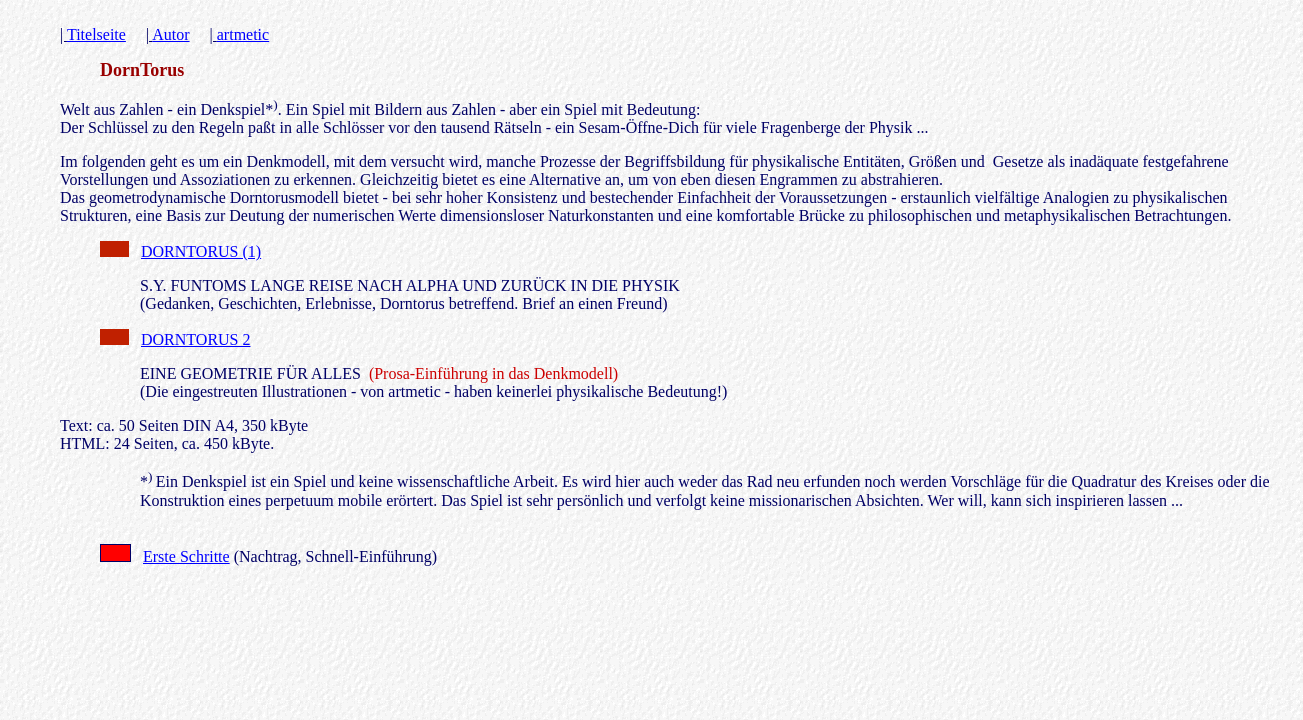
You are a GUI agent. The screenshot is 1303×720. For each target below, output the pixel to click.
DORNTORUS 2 (196, 339)
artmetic (243, 34)
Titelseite (96, 34)
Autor (170, 34)
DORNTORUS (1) (201, 251)
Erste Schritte (186, 556)
